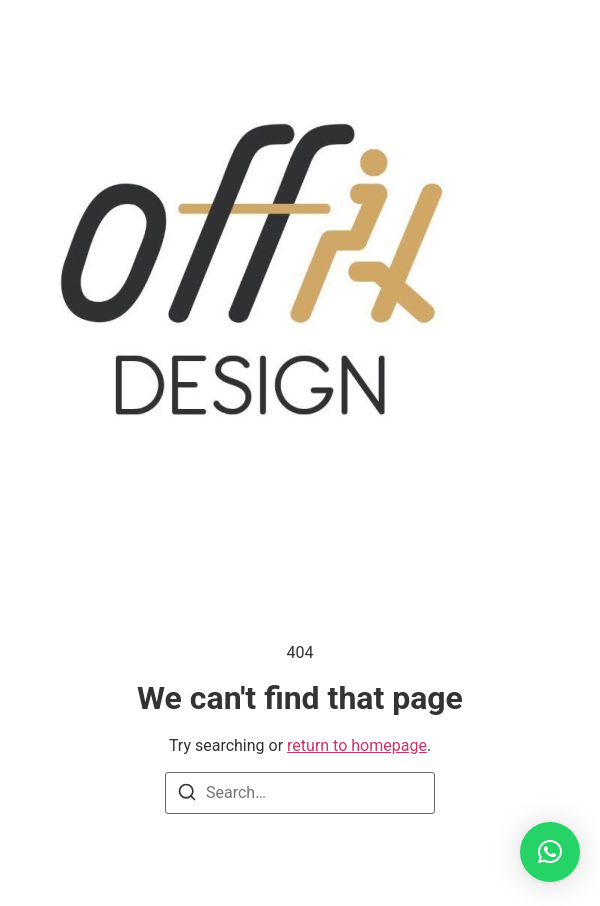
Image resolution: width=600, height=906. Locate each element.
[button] (550, 852)
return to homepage (357, 745)
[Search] (187, 795)
